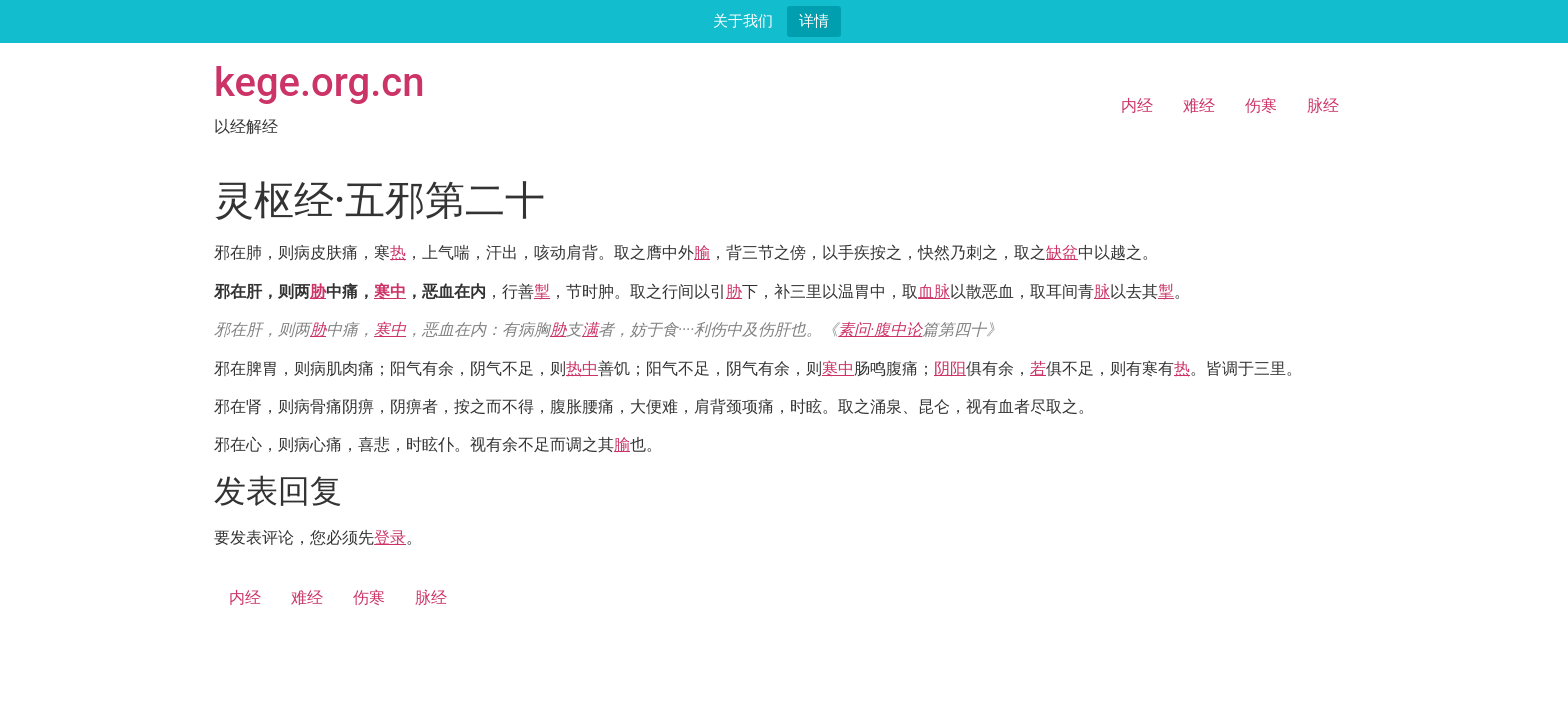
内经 (1137, 105)
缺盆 (1062, 252)
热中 (582, 368)
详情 (814, 20)
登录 (390, 537)
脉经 (1323, 105)
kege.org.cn (319, 82)
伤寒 (1261, 105)
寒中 (390, 291)
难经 (1199, 105)
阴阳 (950, 368)
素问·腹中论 (880, 329)
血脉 (934, 291)
